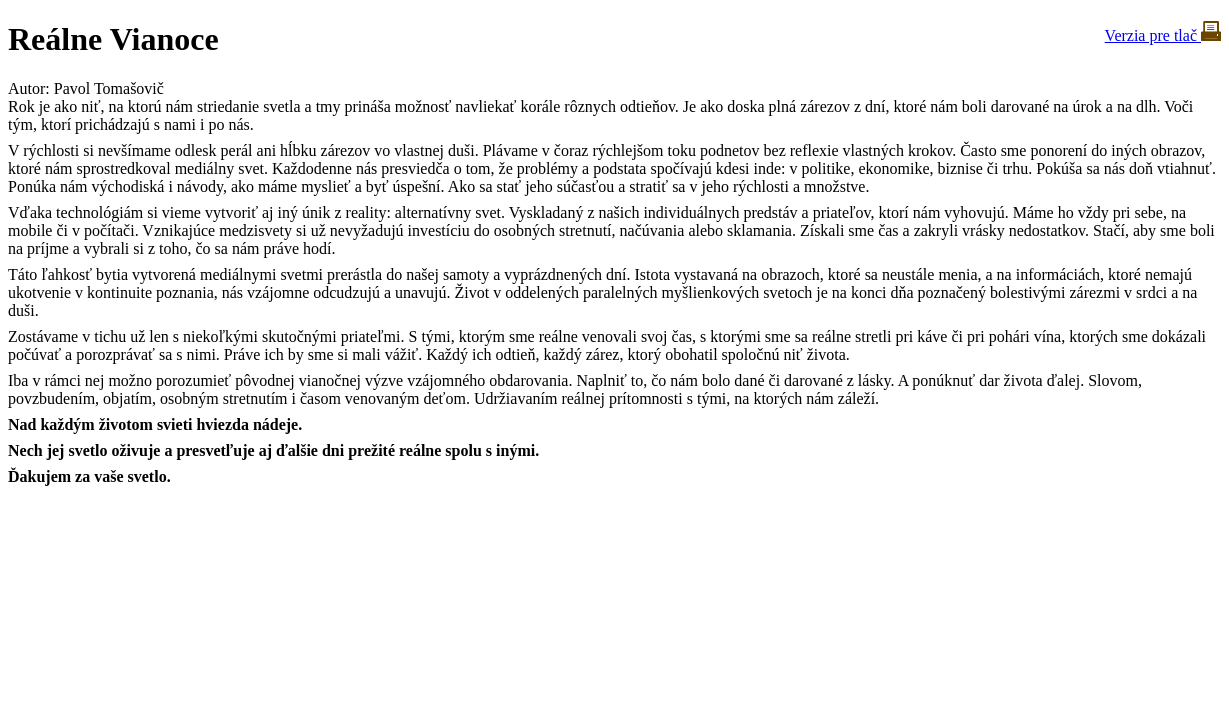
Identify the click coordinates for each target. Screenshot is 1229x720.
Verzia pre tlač (1163, 35)
